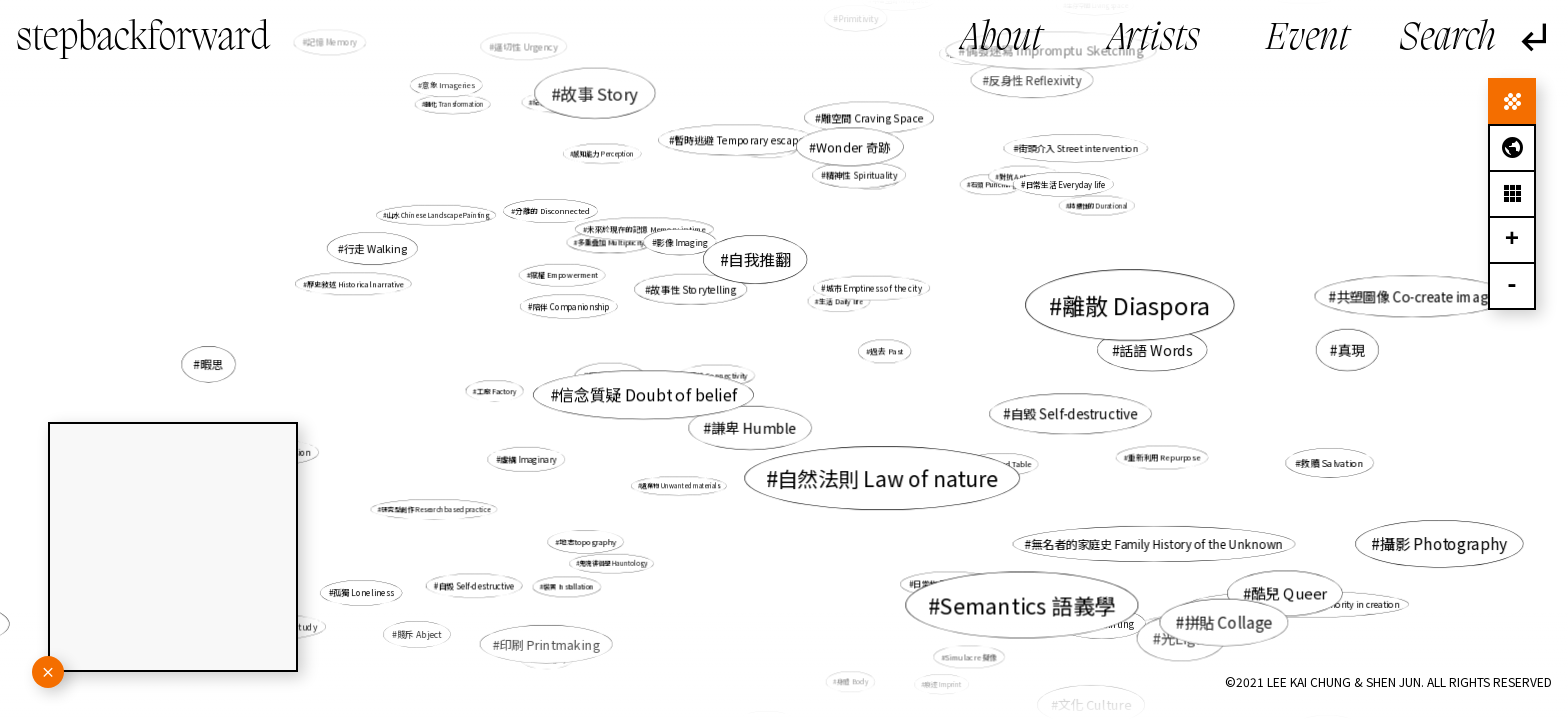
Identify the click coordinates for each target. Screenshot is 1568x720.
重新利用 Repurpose (1164, 457)
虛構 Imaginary (528, 459)
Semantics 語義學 (1028, 604)
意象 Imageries (448, 85)
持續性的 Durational (1098, 205)
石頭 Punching (992, 185)
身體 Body (852, 682)
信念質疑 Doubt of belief (647, 394)
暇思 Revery (612, 376)
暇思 (211, 364)
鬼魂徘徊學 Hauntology (613, 563)
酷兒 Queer (1288, 592)
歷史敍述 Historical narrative (355, 283)
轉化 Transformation (454, 104)
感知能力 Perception (603, 153)
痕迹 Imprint (943, 684)
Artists (1154, 39)
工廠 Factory (497, 391)
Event (1307, 39)
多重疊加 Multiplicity (611, 242)
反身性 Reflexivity (1035, 80)
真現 (1351, 350)
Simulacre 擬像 (971, 656)
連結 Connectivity (719, 375)
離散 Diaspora (1136, 304)
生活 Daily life (841, 301)
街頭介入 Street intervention (1078, 148)
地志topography (587, 541)
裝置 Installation (568, 587)
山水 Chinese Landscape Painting (438, 215)
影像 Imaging (682, 242)
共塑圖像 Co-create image (1415, 296)
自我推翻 (759, 259)
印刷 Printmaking (550, 644)
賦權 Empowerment (563, 275)
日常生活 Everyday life (1065, 184)
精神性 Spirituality (861, 175)
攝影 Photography (1444, 544)
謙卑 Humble (754, 428)
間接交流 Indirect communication (1202, 625)
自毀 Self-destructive (1073, 413)
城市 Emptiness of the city (874, 287)
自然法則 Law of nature (887, 478)
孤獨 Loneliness (363, 593)
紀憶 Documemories (566, 102)
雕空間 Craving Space (872, 117)
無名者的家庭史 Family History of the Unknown (1157, 544)
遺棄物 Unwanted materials (680, 485)
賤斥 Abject (419, 634)
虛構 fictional (1093, 598)
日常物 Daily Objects (951, 584)
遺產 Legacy (549, 658)
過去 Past (886, 351)
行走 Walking (375, 248)
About (1001, 39)
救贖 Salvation (1332, 463)
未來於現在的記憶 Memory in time (646, 229)
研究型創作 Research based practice (435, 509)
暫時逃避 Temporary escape (739, 140)
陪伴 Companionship (570, 306)
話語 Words (1155, 350)
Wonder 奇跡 (853, 147)
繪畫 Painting (1104, 623)
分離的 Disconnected (552, 210)
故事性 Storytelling (693, 289)
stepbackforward (143, 39)
